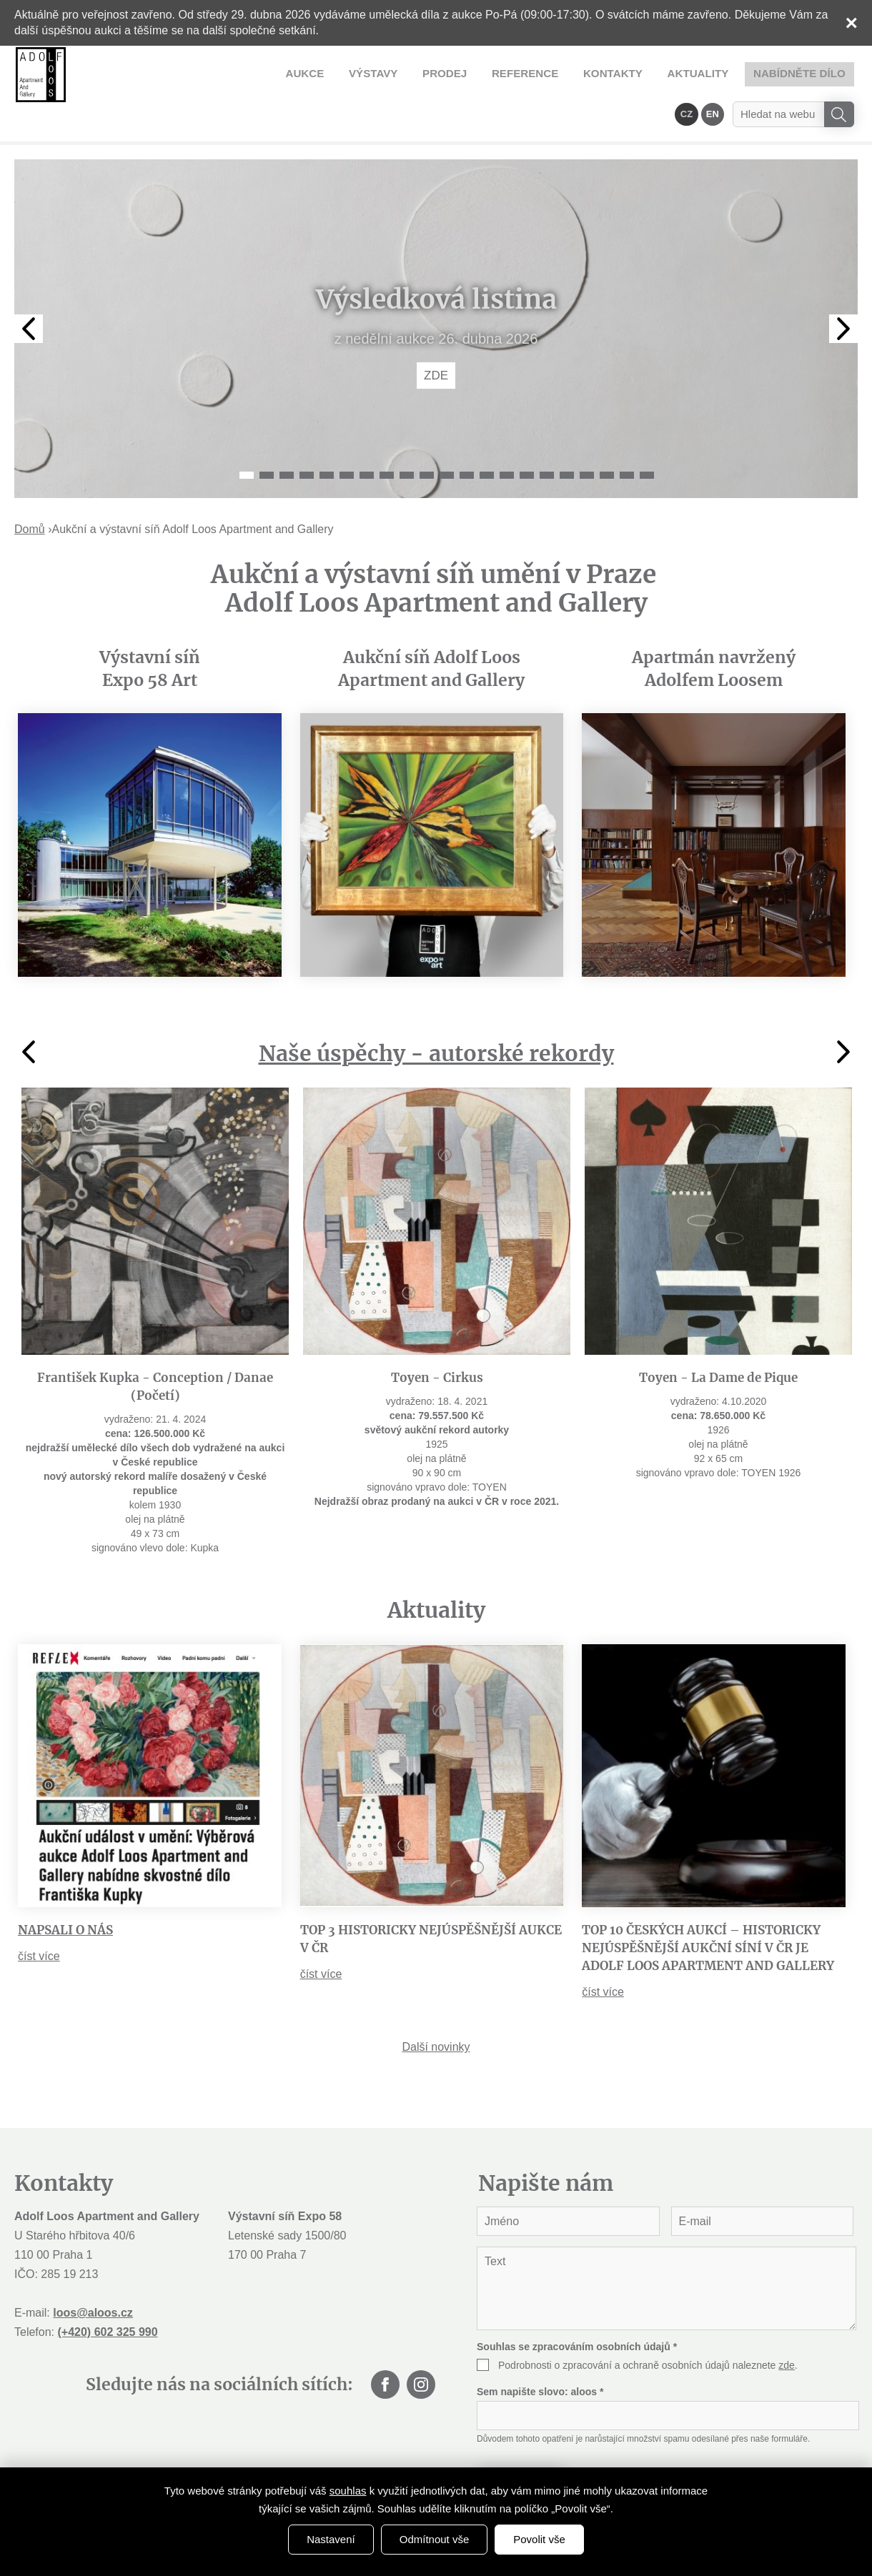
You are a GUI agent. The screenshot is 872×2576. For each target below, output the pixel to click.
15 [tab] (527, 437)
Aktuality (526, 73)
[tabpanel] (436, 290)
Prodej (296, 73)
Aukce (170, 73)
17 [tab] (567, 437)
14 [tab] (507, 437)
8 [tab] (387, 437)
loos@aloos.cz (93, 2275)
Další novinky (436, 2009)
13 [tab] (487, 437)
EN (713, 73)
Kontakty (449, 73)
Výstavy (231, 73)
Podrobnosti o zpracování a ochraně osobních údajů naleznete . (648, 2327)
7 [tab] (367, 437)
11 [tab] (447, 437)
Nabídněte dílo (619, 73)
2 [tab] (266, 437)
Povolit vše (539, 2539)
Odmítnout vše (435, 2539)
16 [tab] (547, 437)
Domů (29, 491)
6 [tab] (347, 437)
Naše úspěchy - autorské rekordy (436, 1015)
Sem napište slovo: (540, 2353)
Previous (28, 291)
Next (843, 291)
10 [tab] (427, 437)
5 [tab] (326, 437)
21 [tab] (647, 437)
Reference (369, 73)
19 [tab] (607, 437)
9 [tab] (407, 437)
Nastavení (331, 2539)
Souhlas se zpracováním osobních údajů (577, 2308)
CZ (689, 73)
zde (786, 2327)
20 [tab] (627, 437)
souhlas (348, 2491)
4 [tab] (306, 437)
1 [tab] (246, 437)
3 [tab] (286, 437)
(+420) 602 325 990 (107, 2294)
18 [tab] (587, 437)
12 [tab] (467, 437)
